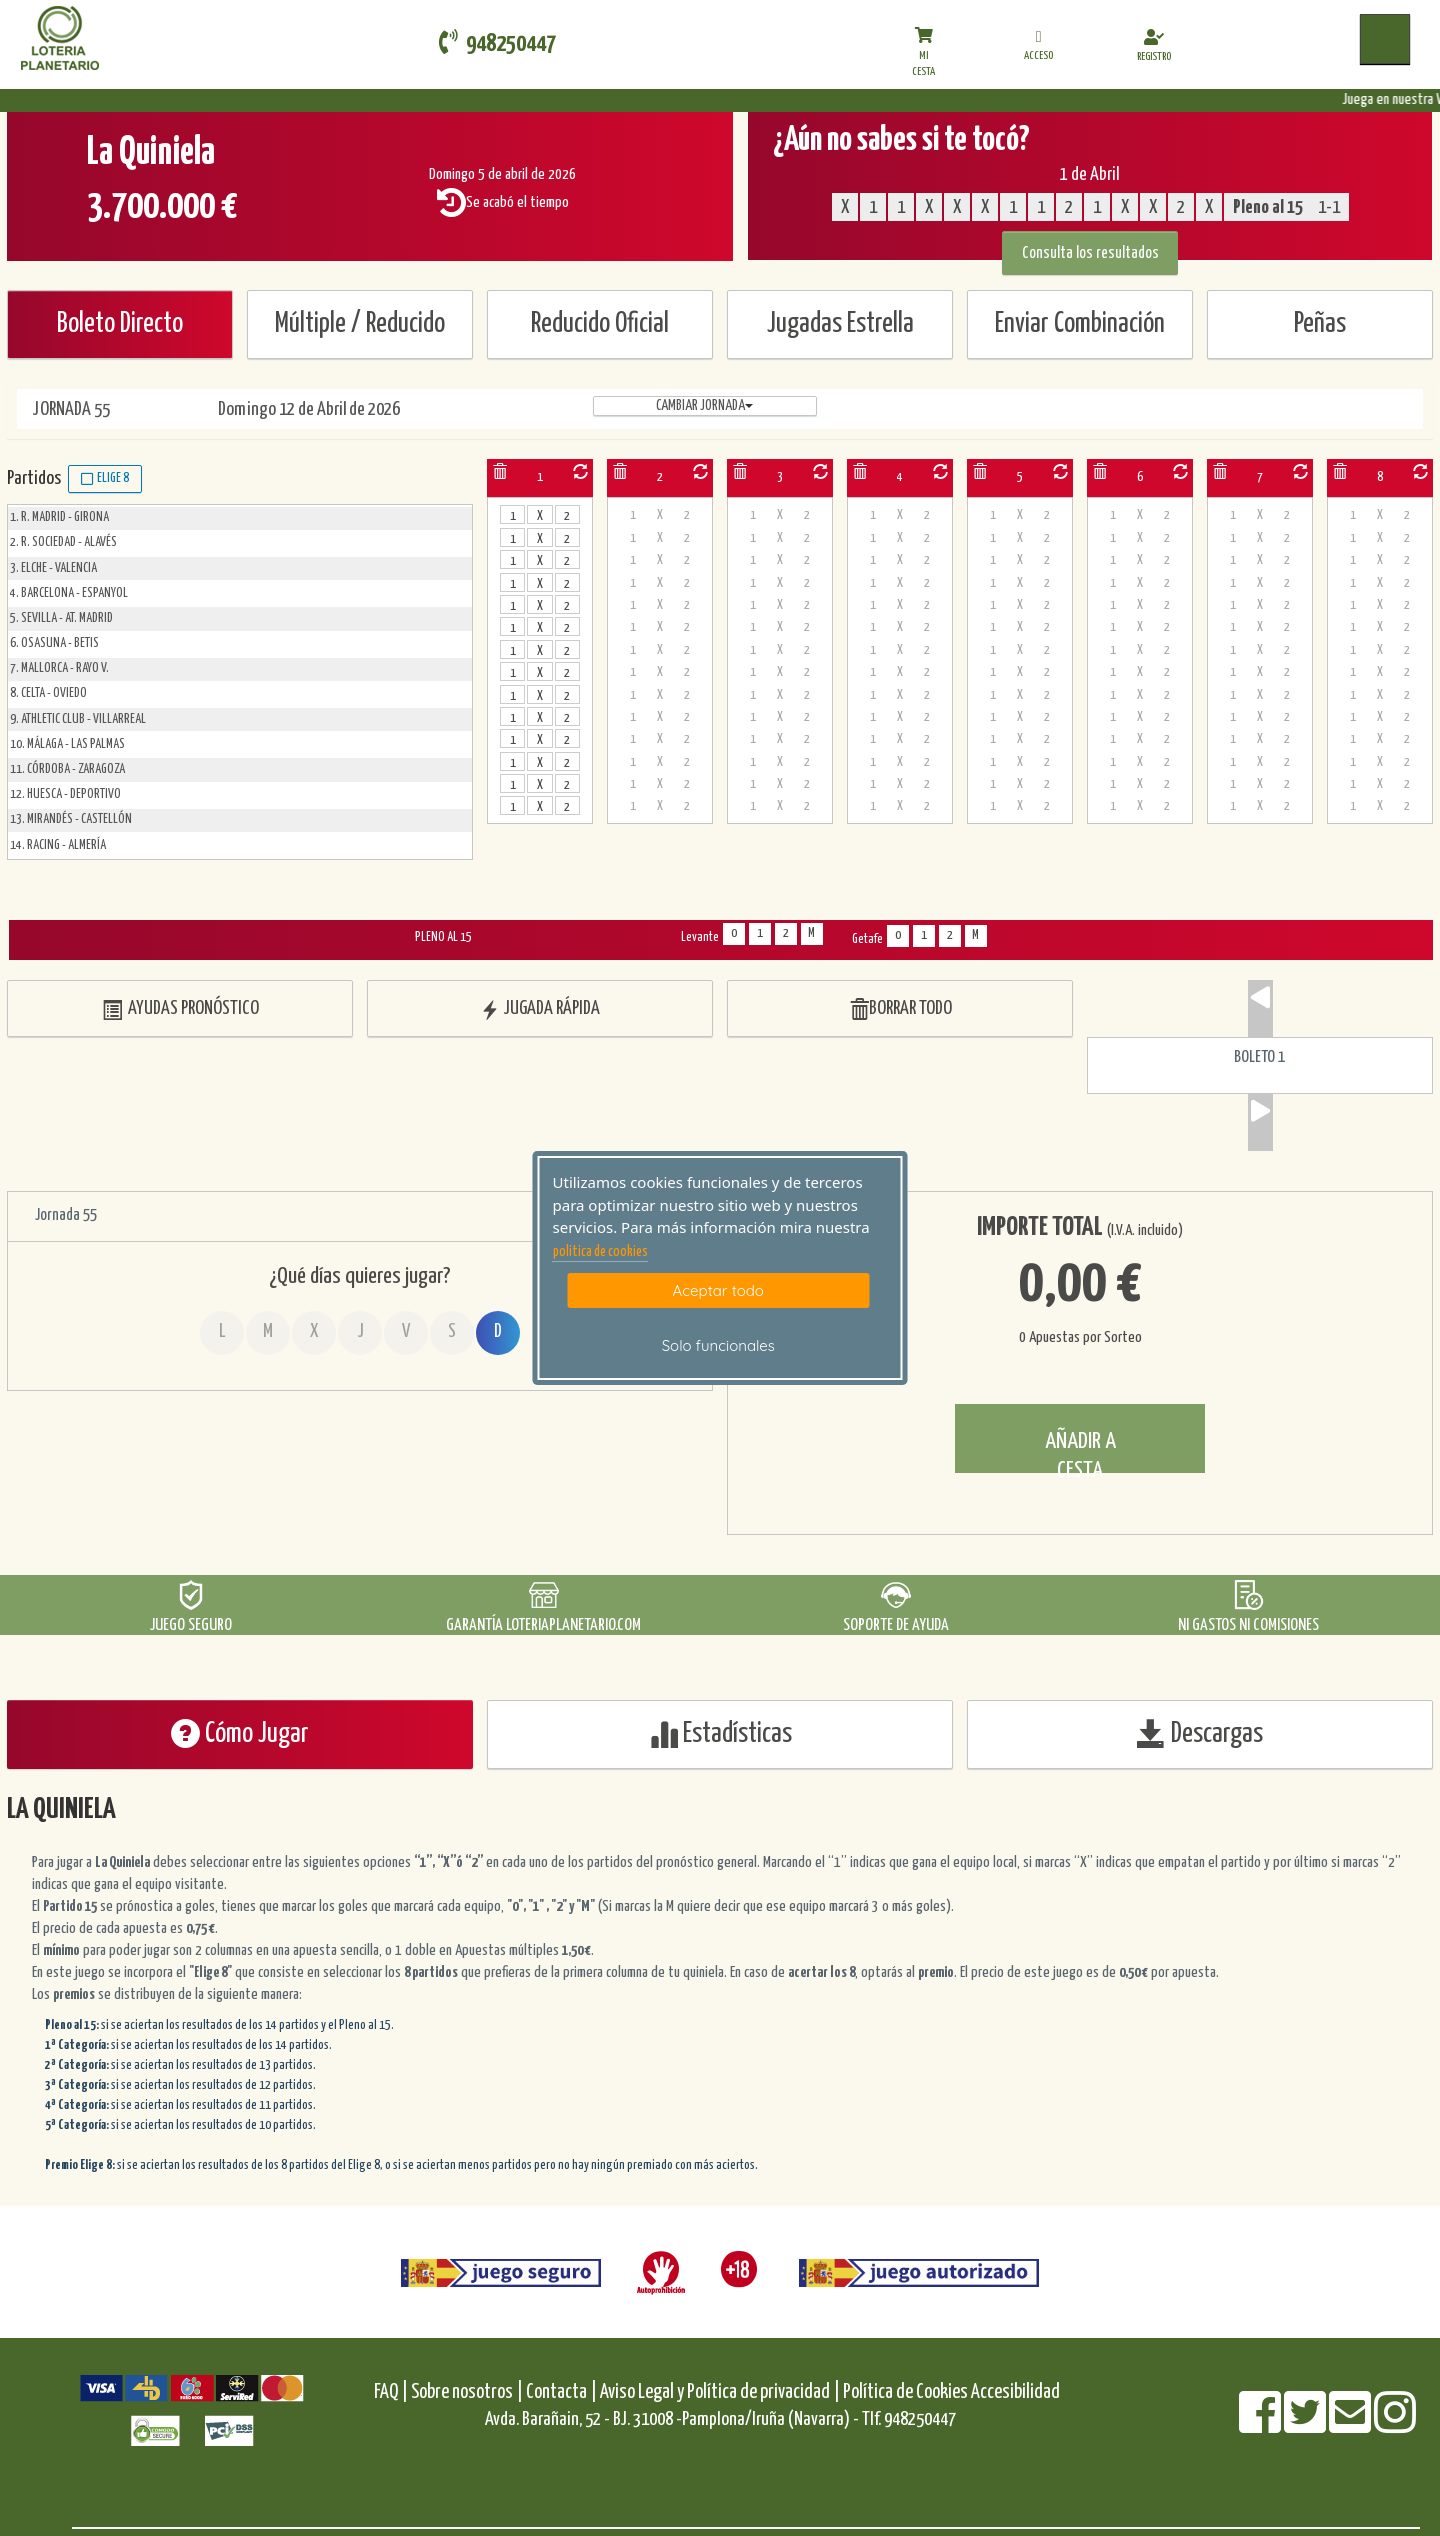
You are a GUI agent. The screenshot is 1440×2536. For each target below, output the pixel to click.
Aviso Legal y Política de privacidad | (721, 2392)
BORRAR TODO (900, 1009)
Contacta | (561, 2392)
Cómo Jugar (240, 1733)
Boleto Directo (120, 324)
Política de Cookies (905, 2392)
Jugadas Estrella (840, 324)
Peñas (1320, 324)
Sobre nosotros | (467, 2392)
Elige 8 (105, 479)
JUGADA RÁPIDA (540, 1009)
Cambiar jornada (704, 406)
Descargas (1200, 1733)
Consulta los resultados (1090, 253)
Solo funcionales (718, 1345)
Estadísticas (720, 1733)
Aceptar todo (718, 1290)
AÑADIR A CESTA (1080, 1451)
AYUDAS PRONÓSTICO (180, 1009)
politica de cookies (600, 1252)
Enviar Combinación (1080, 324)
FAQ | (392, 2392)
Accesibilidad (1015, 2392)
